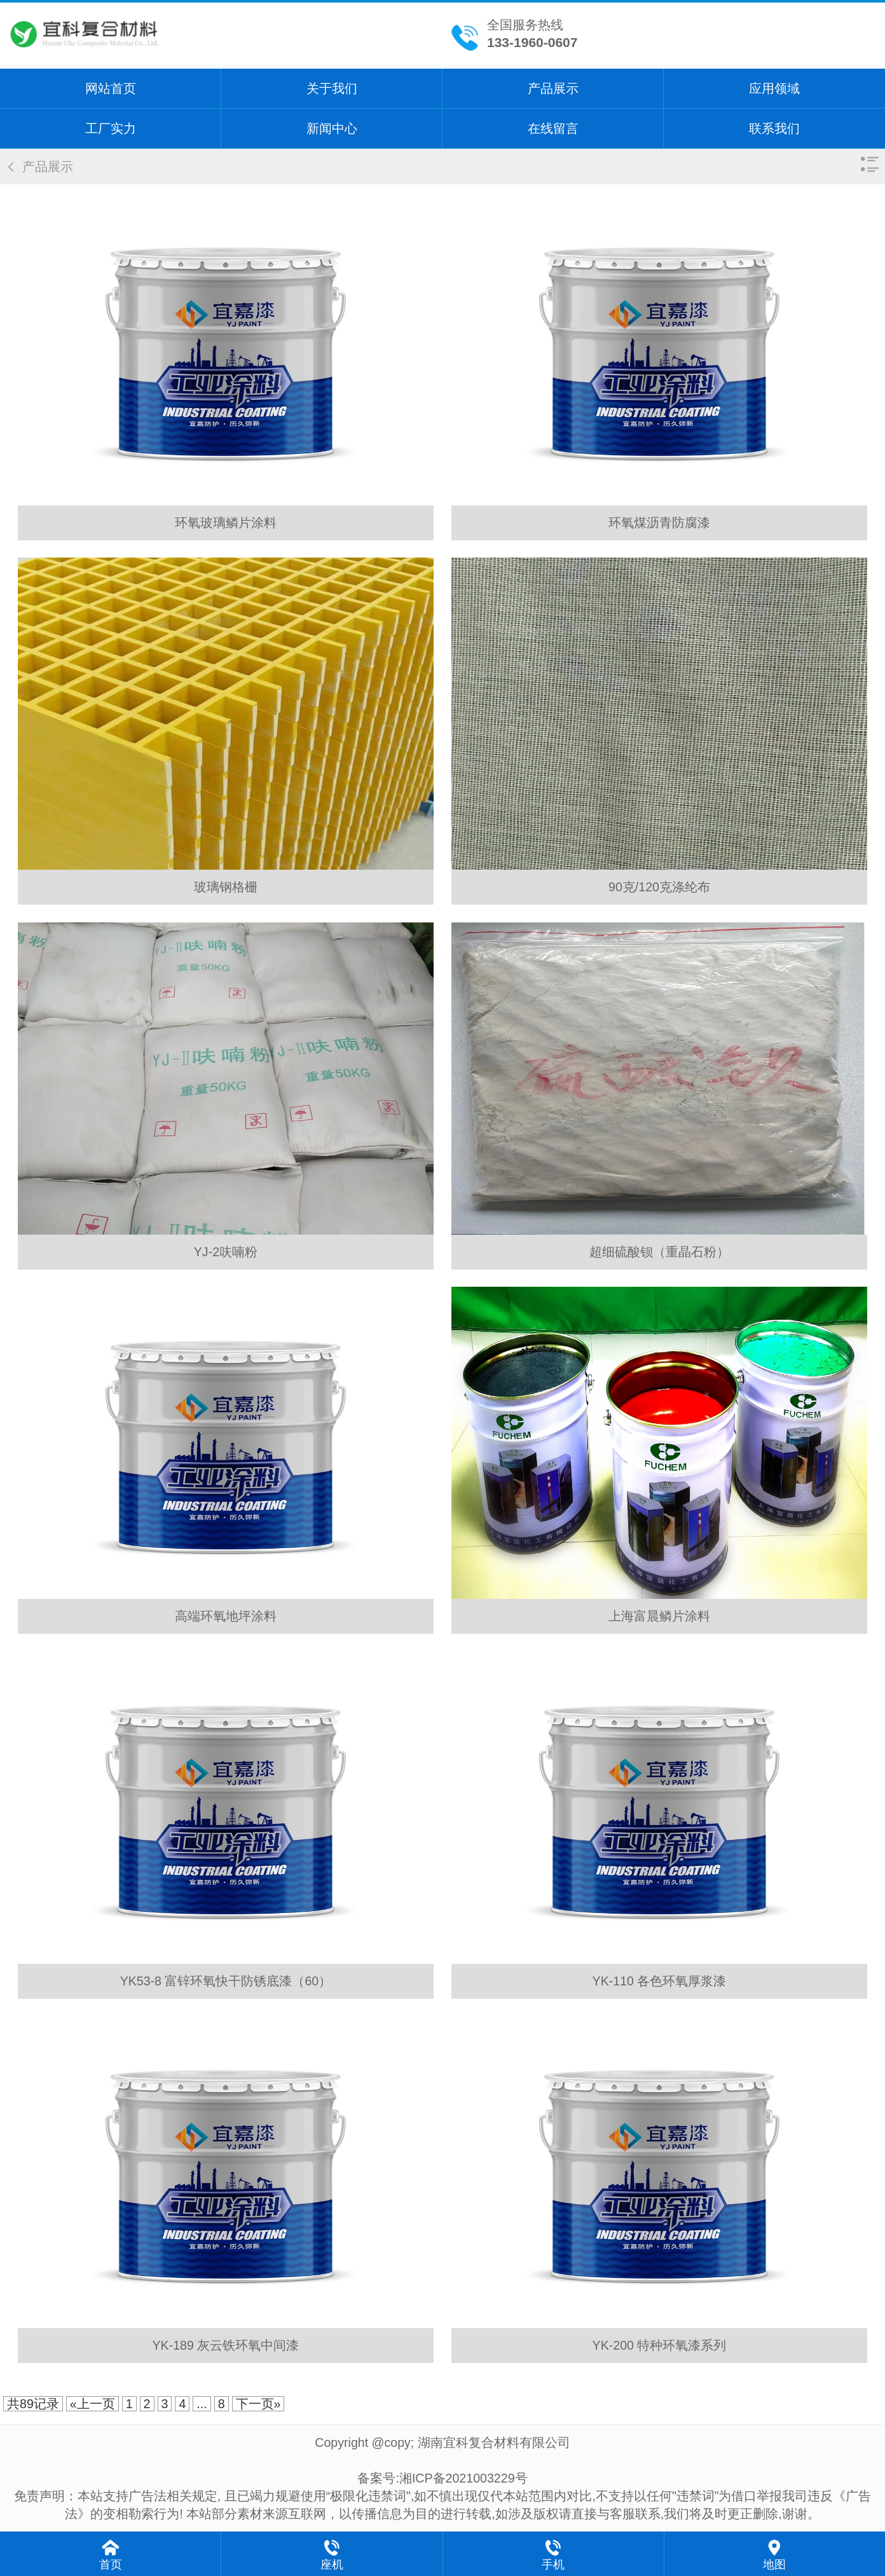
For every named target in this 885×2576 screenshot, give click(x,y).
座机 (331, 2564)
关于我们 (331, 88)
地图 (774, 2564)
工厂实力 (110, 128)
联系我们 (774, 128)
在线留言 (553, 128)
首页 (110, 2564)
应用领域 (774, 88)
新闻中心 (331, 128)
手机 (553, 2564)
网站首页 (110, 88)
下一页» (258, 2404)
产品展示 (553, 88)
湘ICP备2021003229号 (463, 2478)
